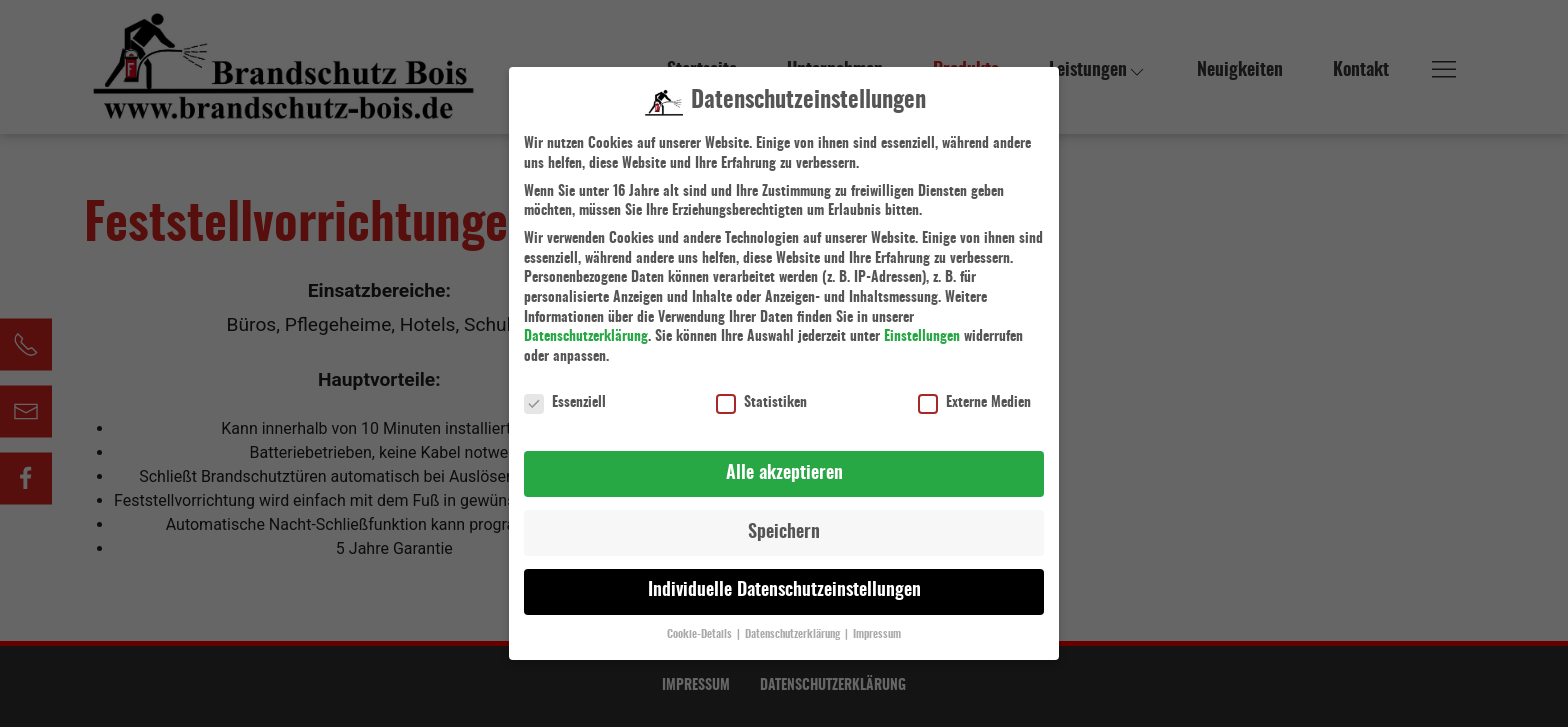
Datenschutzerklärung (586, 327)
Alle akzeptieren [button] (784, 464)
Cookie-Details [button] (701, 626)
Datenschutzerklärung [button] (794, 626)
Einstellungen (922, 327)
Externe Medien (974, 393)
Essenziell (565, 393)
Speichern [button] (784, 523)
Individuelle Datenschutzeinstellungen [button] (784, 582)
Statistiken (761, 393)
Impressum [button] (877, 626)
